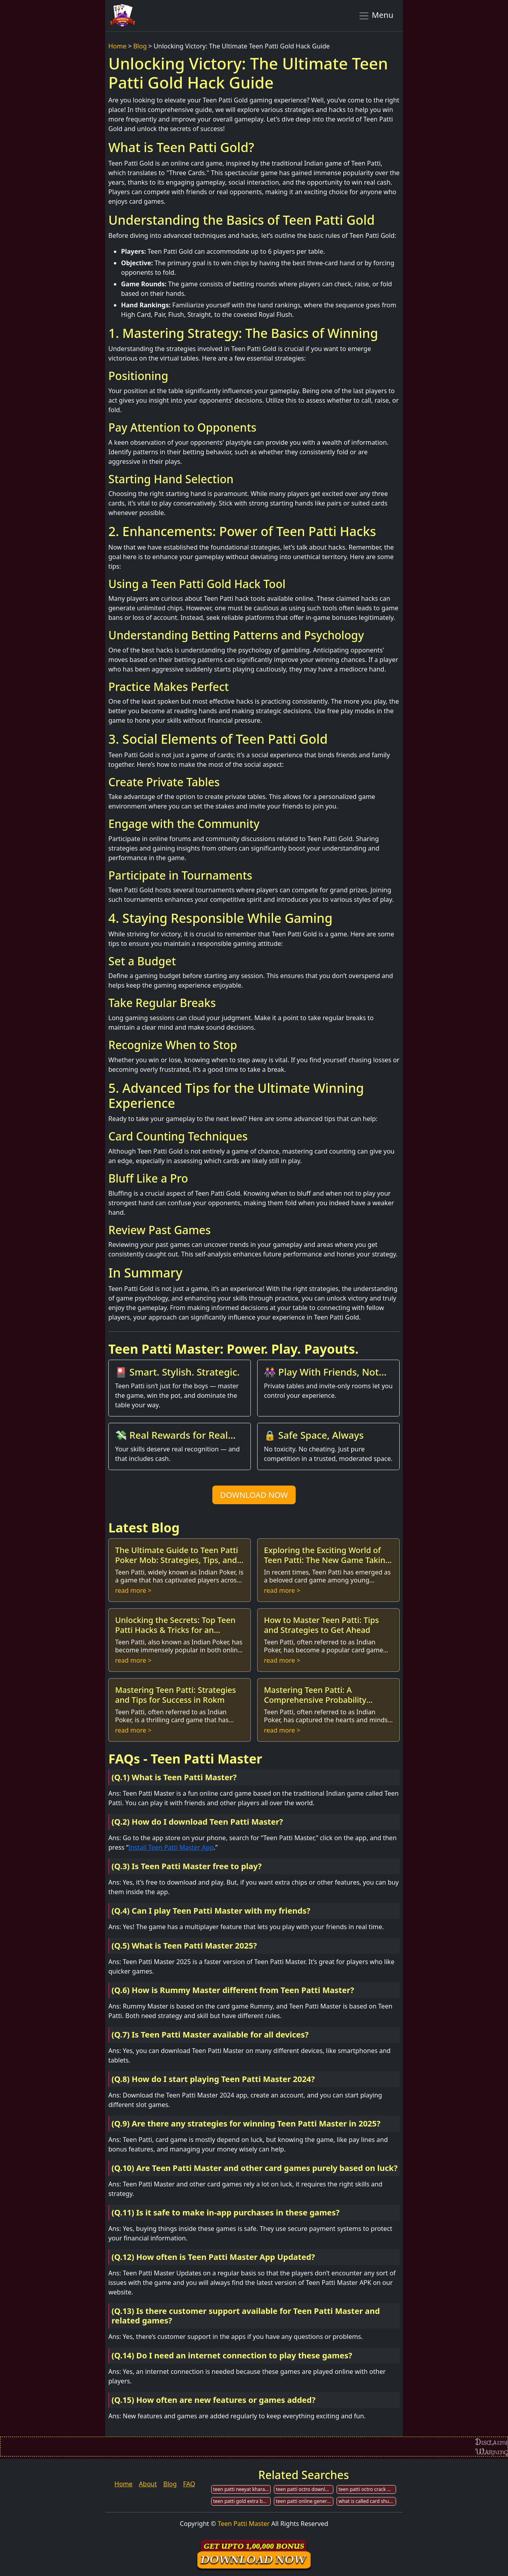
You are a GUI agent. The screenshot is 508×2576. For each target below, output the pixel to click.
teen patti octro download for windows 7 (304, 2489)
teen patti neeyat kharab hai (242, 2489)
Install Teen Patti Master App (171, 1847)
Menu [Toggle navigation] (375, 15)
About (148, 2484)
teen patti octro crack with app (367, 2489)
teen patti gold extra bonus (242, 2501)
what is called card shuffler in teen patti (367, 2501)
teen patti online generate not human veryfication (304, 2501)
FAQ (189, 2484)
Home (117, 46)
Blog (140, 46)
